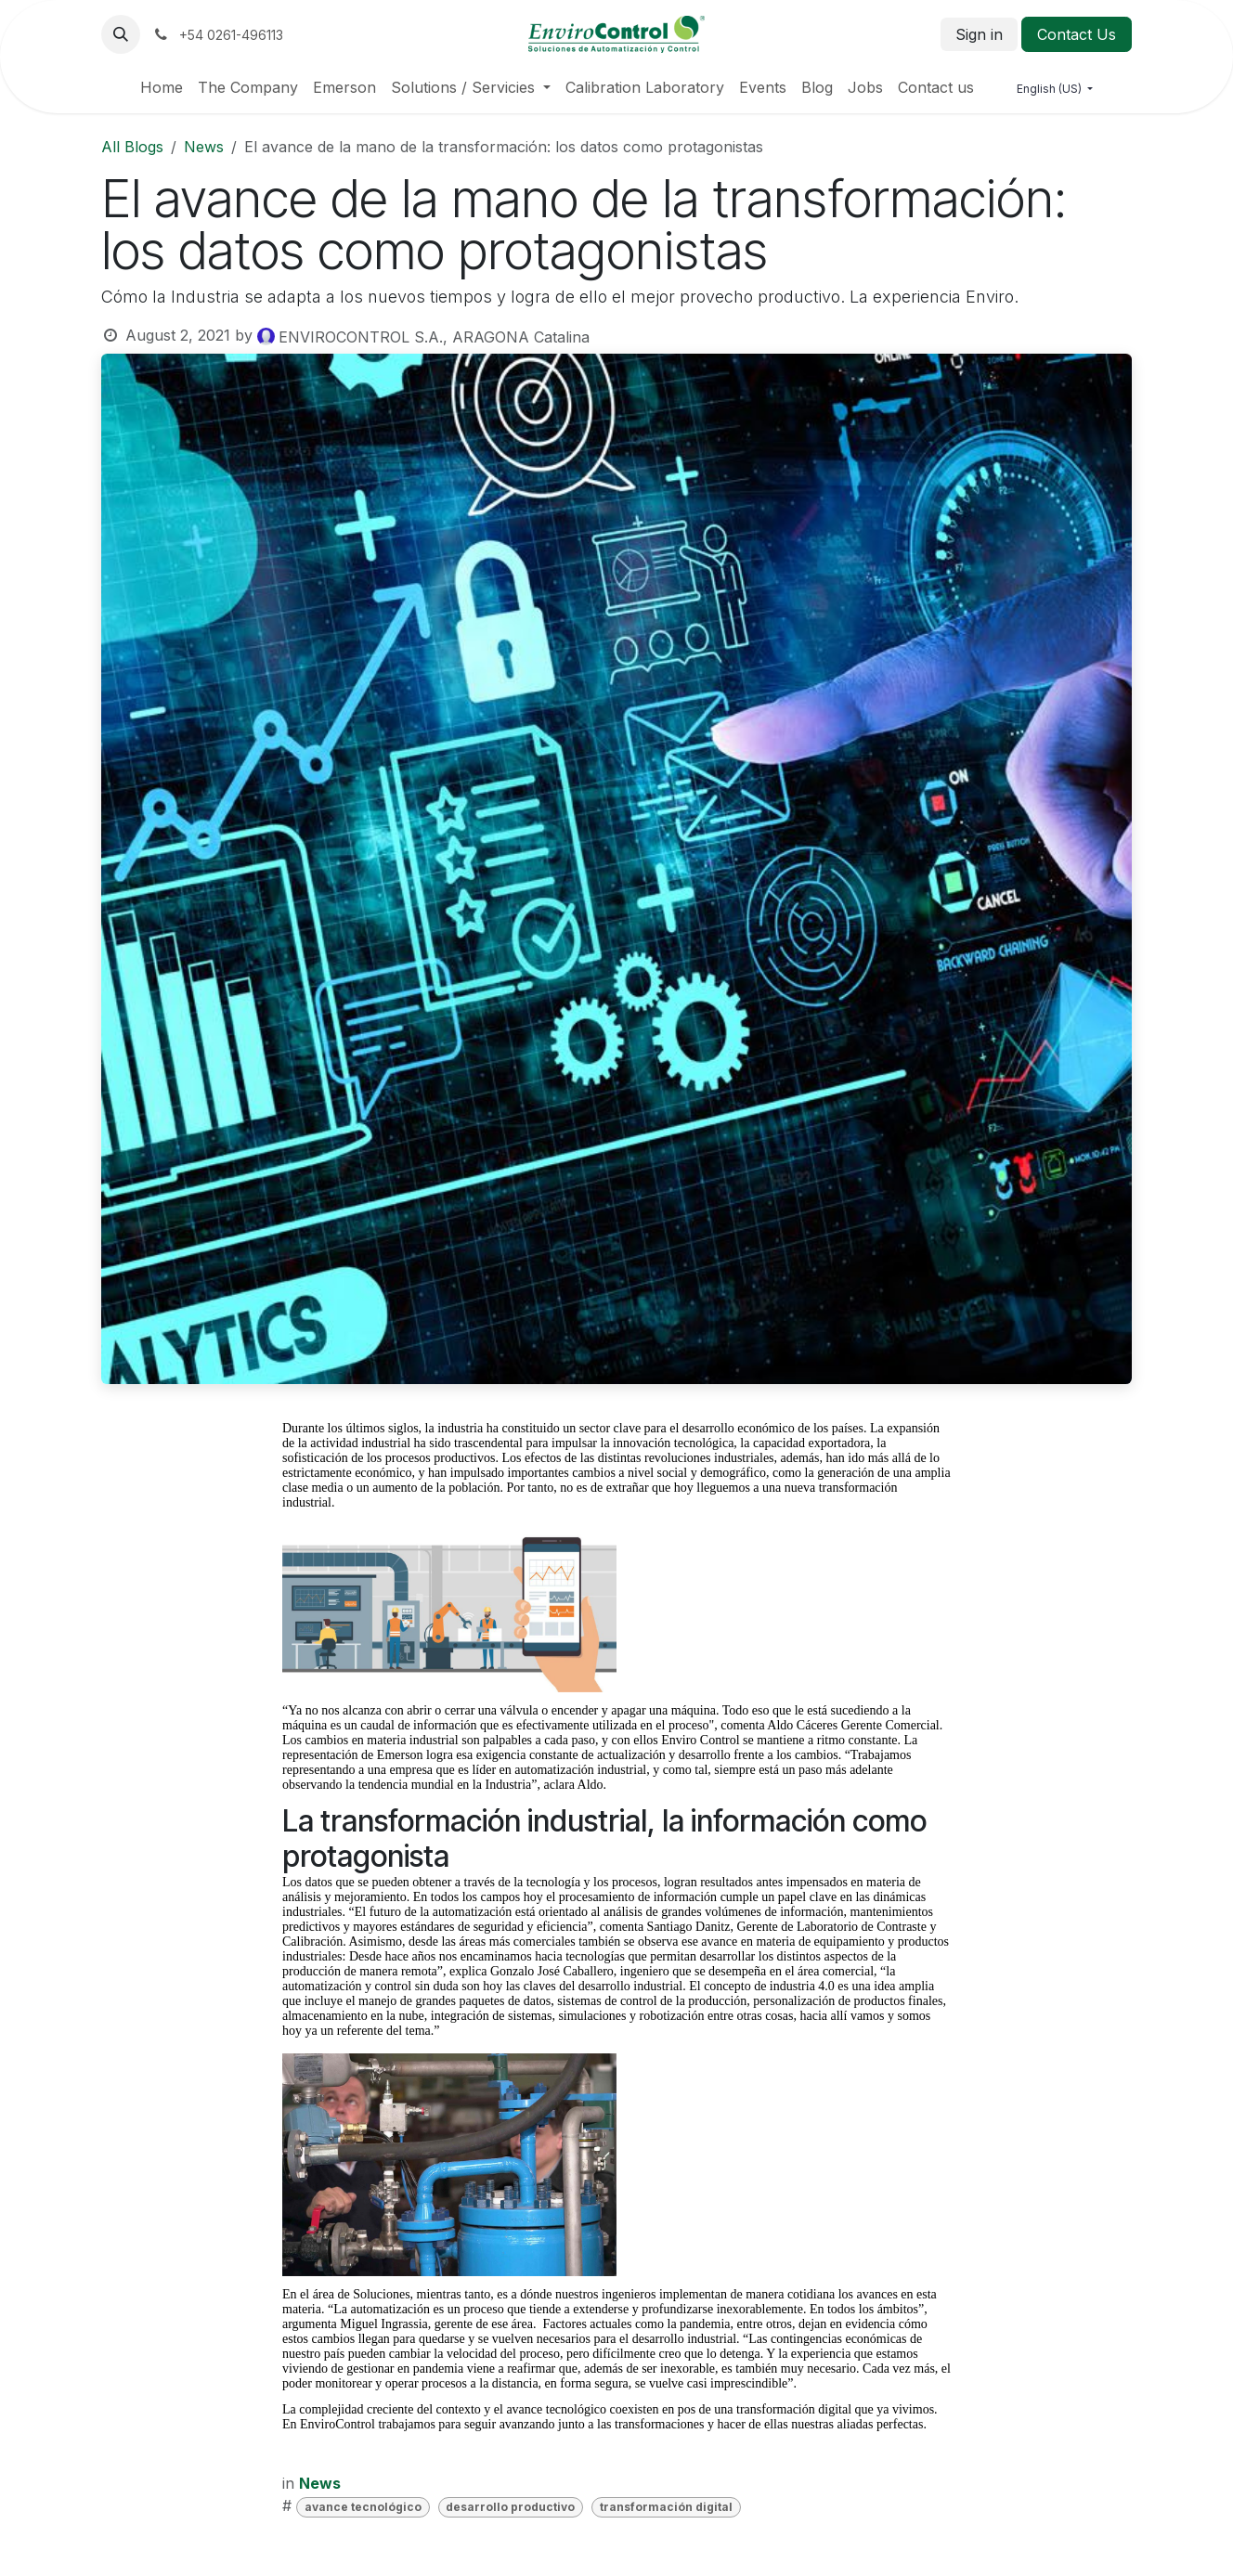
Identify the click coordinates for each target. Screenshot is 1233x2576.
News (204, 146)
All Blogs (132, 146)
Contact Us (1076, 34)
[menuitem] (161, 87)
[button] (120, 34)
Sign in (979, 34)
